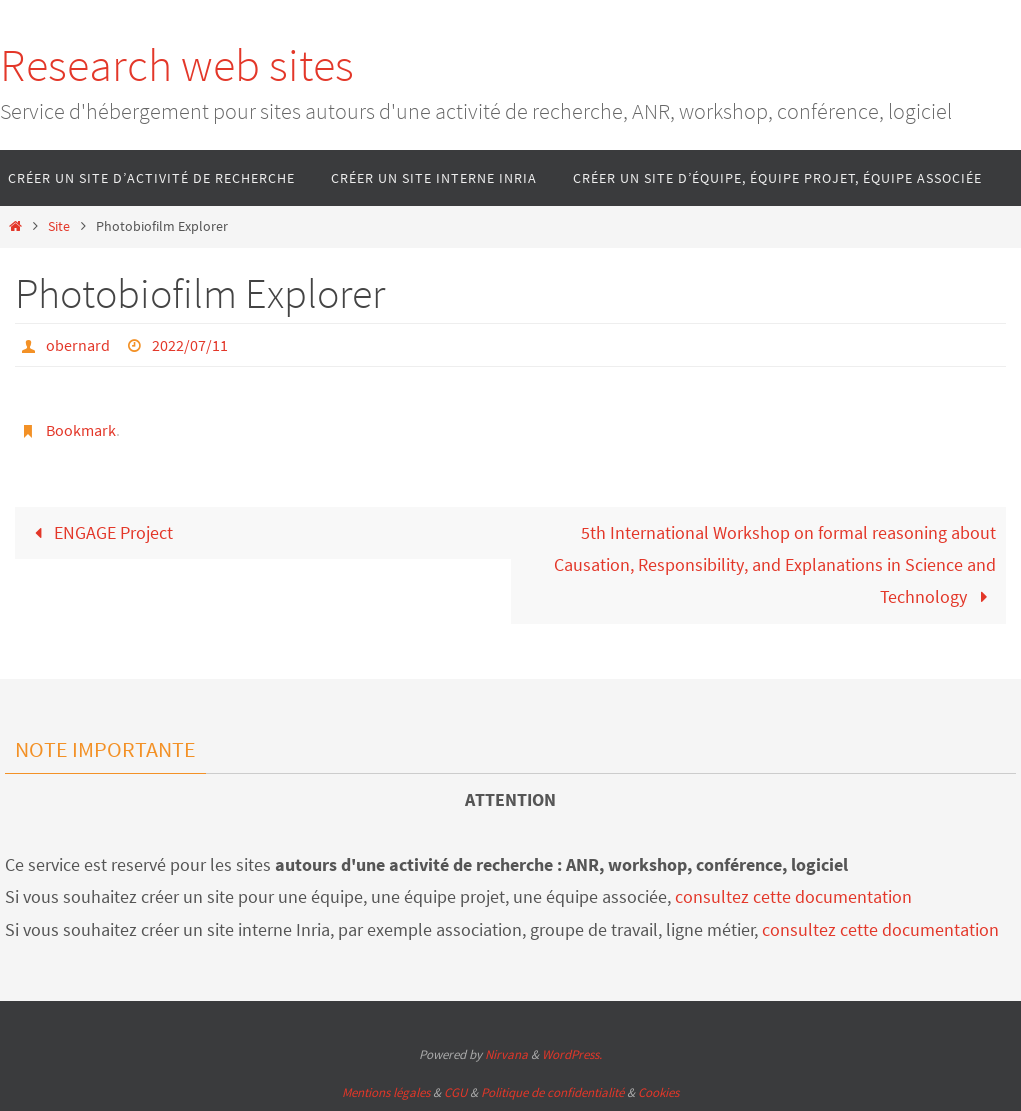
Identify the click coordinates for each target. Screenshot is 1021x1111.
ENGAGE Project (99, 532)
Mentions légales (386, 1092)
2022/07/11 (190, 345)
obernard (78, 345)
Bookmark (81, 430)
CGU (455, 1092)
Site (59, 226)
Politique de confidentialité (552, 1092)
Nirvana (506, 1054)
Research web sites (177, 65)
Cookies (658, 1092)
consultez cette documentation (793, 896)
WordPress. (572, 1054)
